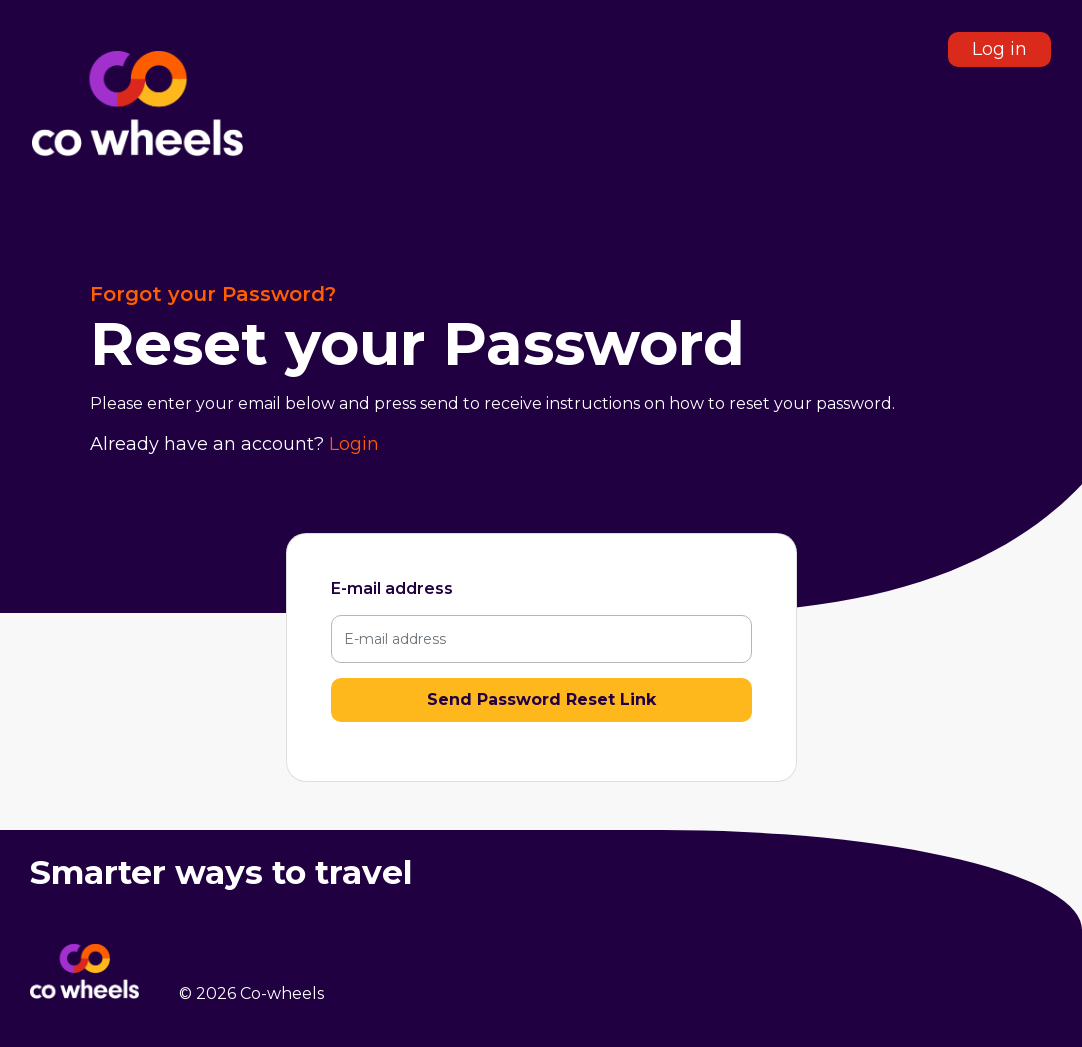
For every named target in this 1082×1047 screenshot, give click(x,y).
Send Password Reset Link (541, 699)
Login (354, 444)
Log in (999, 49)
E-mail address (392, 588)
